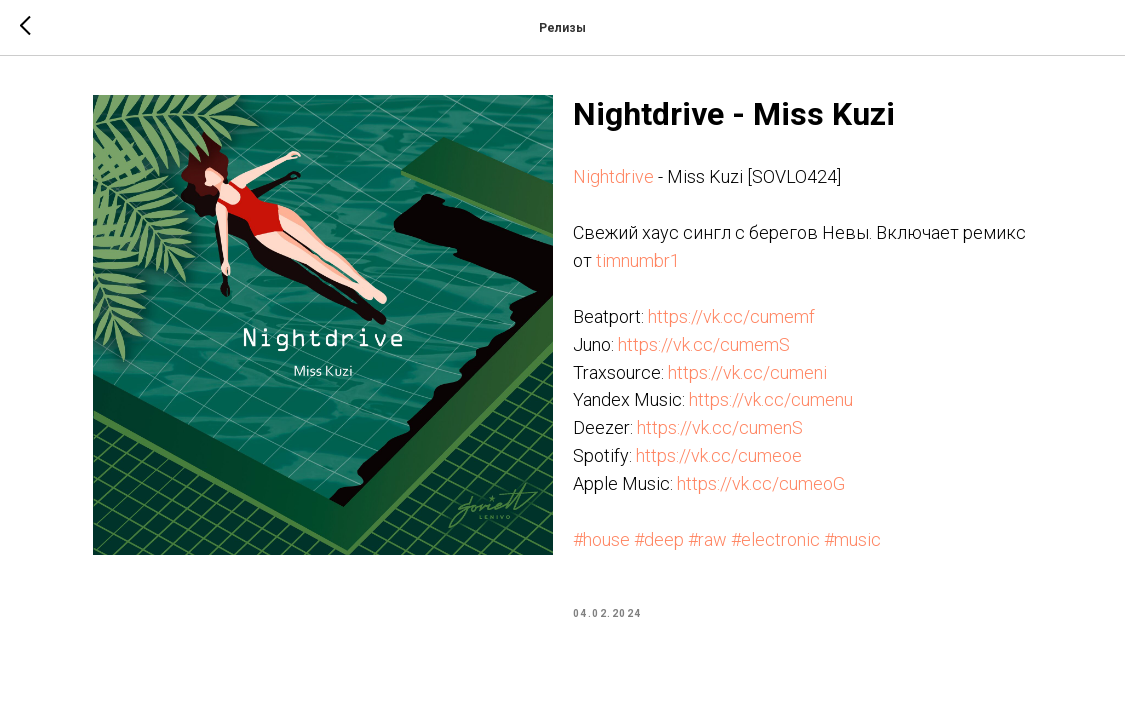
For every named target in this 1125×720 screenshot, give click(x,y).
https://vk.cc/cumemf (731, 316)
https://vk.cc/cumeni (747, 372)
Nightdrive (613, 176)
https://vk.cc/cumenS (720, 427)
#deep (659, 539)
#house (601, 539)
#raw (707, 539)
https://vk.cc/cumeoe (719, 455)
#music (852, 539)
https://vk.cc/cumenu (771, 399)
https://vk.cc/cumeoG (761, 483)
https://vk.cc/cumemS (704, 344)
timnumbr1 (638, 260)
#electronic (775, 539)
